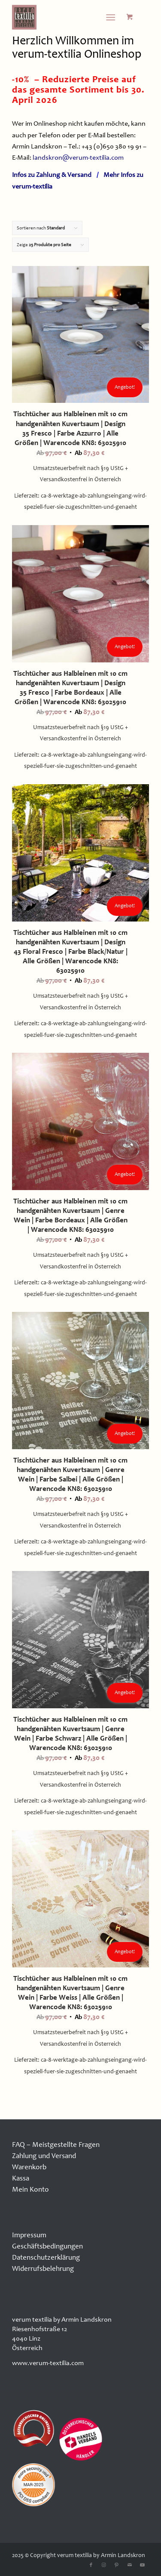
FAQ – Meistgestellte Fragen (56, 2144)
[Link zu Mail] (129, 2565)
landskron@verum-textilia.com (78, 157)
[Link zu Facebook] (91, 2565)
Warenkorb (29, 2167)
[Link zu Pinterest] (116, 2565)
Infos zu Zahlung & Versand (51, 175)
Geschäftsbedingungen (47, 2246)
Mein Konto (30, 2189)
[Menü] (110, 17)
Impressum (29, 2235)
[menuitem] (112, 17)
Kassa (20, 2178)
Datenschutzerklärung (46, 2257)
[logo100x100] (67, 17)
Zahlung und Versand (44, 2156)
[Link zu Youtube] (142, 2565)
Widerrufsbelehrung (43, 2268)
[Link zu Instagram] (103, 2565)
